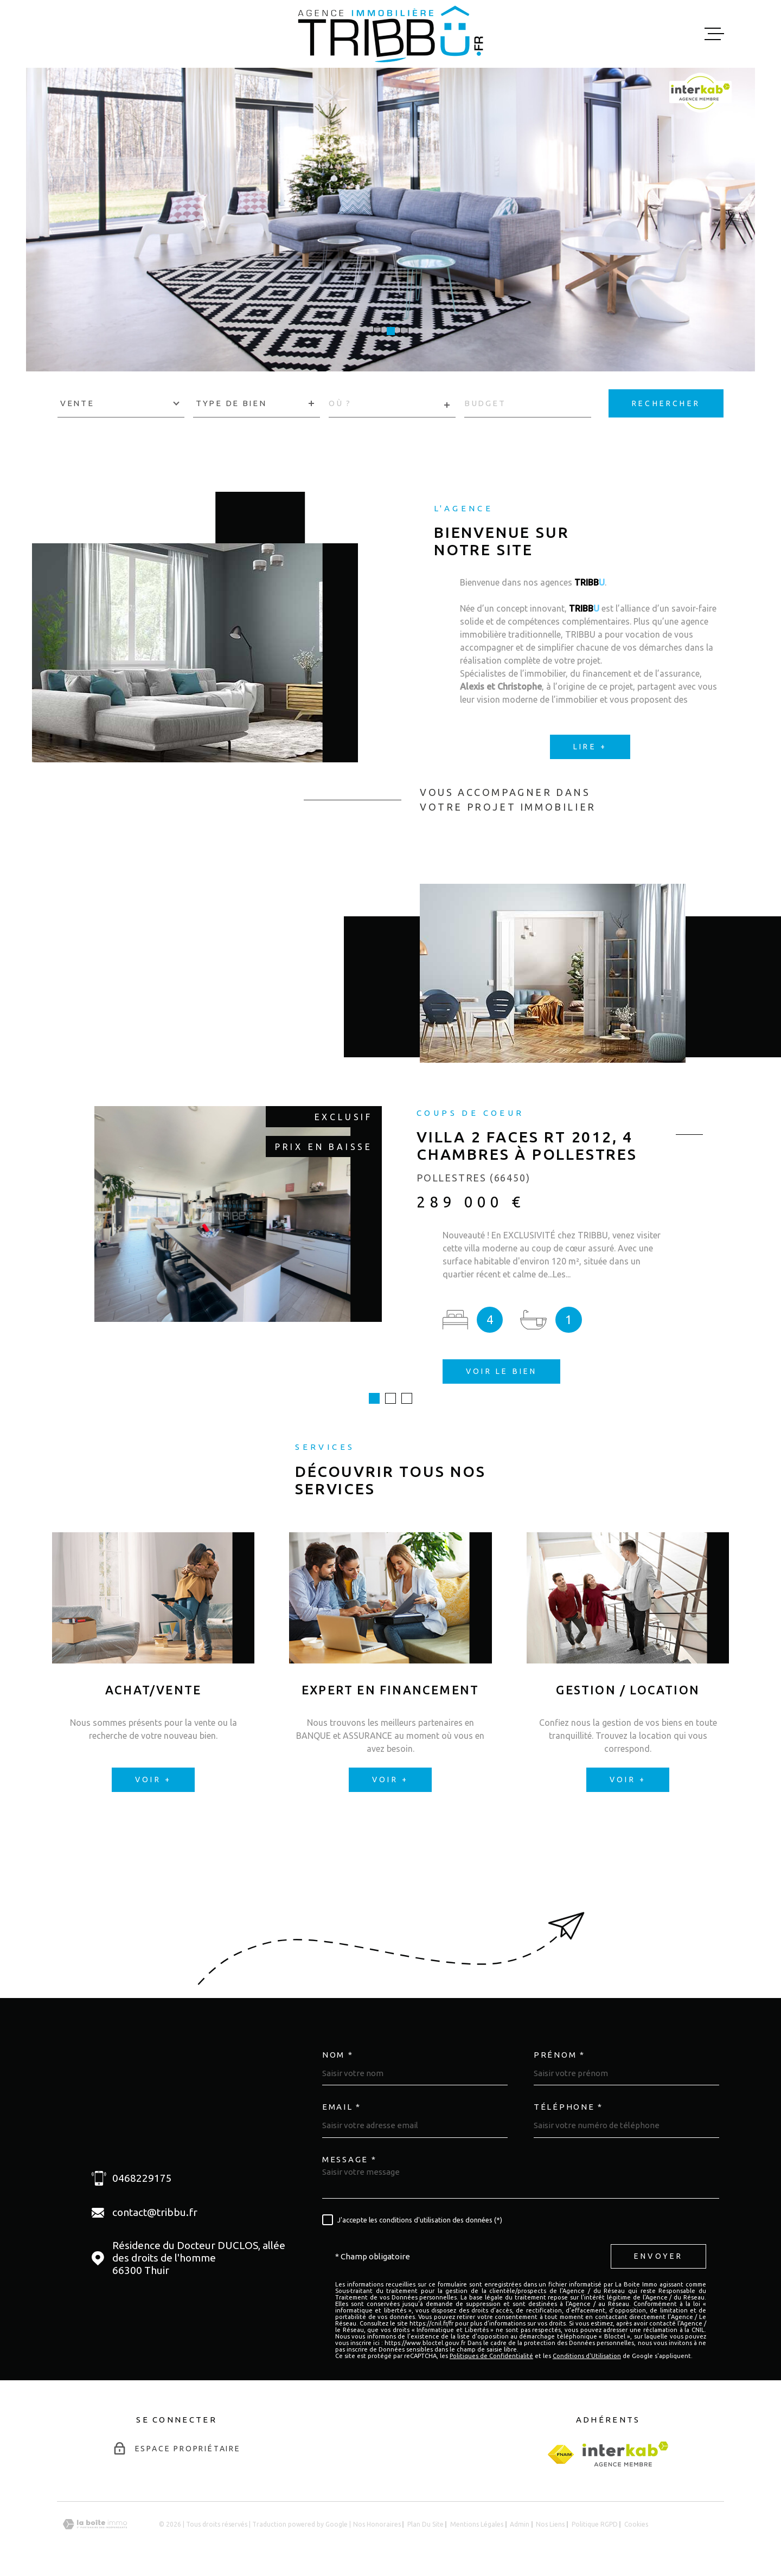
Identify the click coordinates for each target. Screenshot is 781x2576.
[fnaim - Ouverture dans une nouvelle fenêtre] (561, 2454)
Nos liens (550, 2524)
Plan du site (425, 2524)
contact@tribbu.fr (154, 2212)
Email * (341, 2107)
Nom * (338, 2055)
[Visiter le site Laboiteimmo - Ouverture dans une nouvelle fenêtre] (95, 2524)
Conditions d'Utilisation (587, 2356)
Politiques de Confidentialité (491, 2356)
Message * (349, 2159)
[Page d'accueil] (390, 33)
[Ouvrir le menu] (714, 34)
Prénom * (559, 2055)
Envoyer (658, 2256)
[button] (377, 331)
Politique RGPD (595, 2524)
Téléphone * (568, 2107)
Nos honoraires (377, 2524)
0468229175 (142, 2178)
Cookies (636, 2524)
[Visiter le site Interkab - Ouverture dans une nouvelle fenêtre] (625, 2454)
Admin (519, 2524)
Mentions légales (476, 2524)
